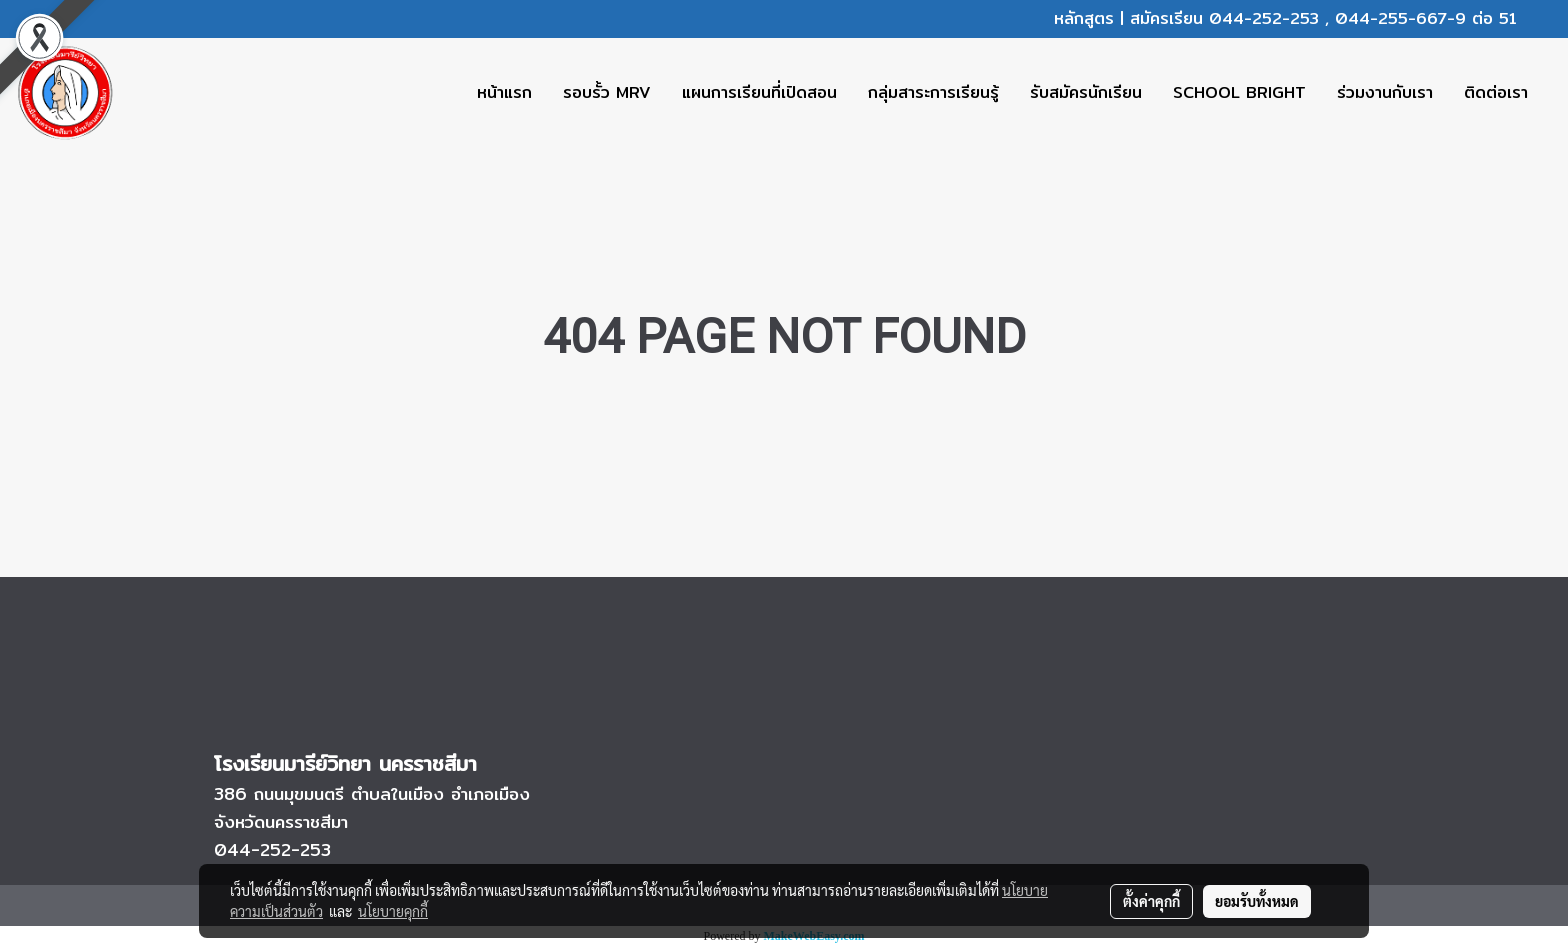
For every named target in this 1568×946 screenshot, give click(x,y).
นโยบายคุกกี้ (393, 911)
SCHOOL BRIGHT (1239, 92)
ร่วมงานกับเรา (1385, 92)
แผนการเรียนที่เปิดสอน (759, 92)
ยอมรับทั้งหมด (1257, 901)
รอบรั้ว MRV (607, 92)
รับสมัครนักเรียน (1086, 92)
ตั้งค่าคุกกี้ (1151, 901)
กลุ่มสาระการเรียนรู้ (933, 92)
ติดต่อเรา (1496, 92)
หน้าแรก (504, 92)
